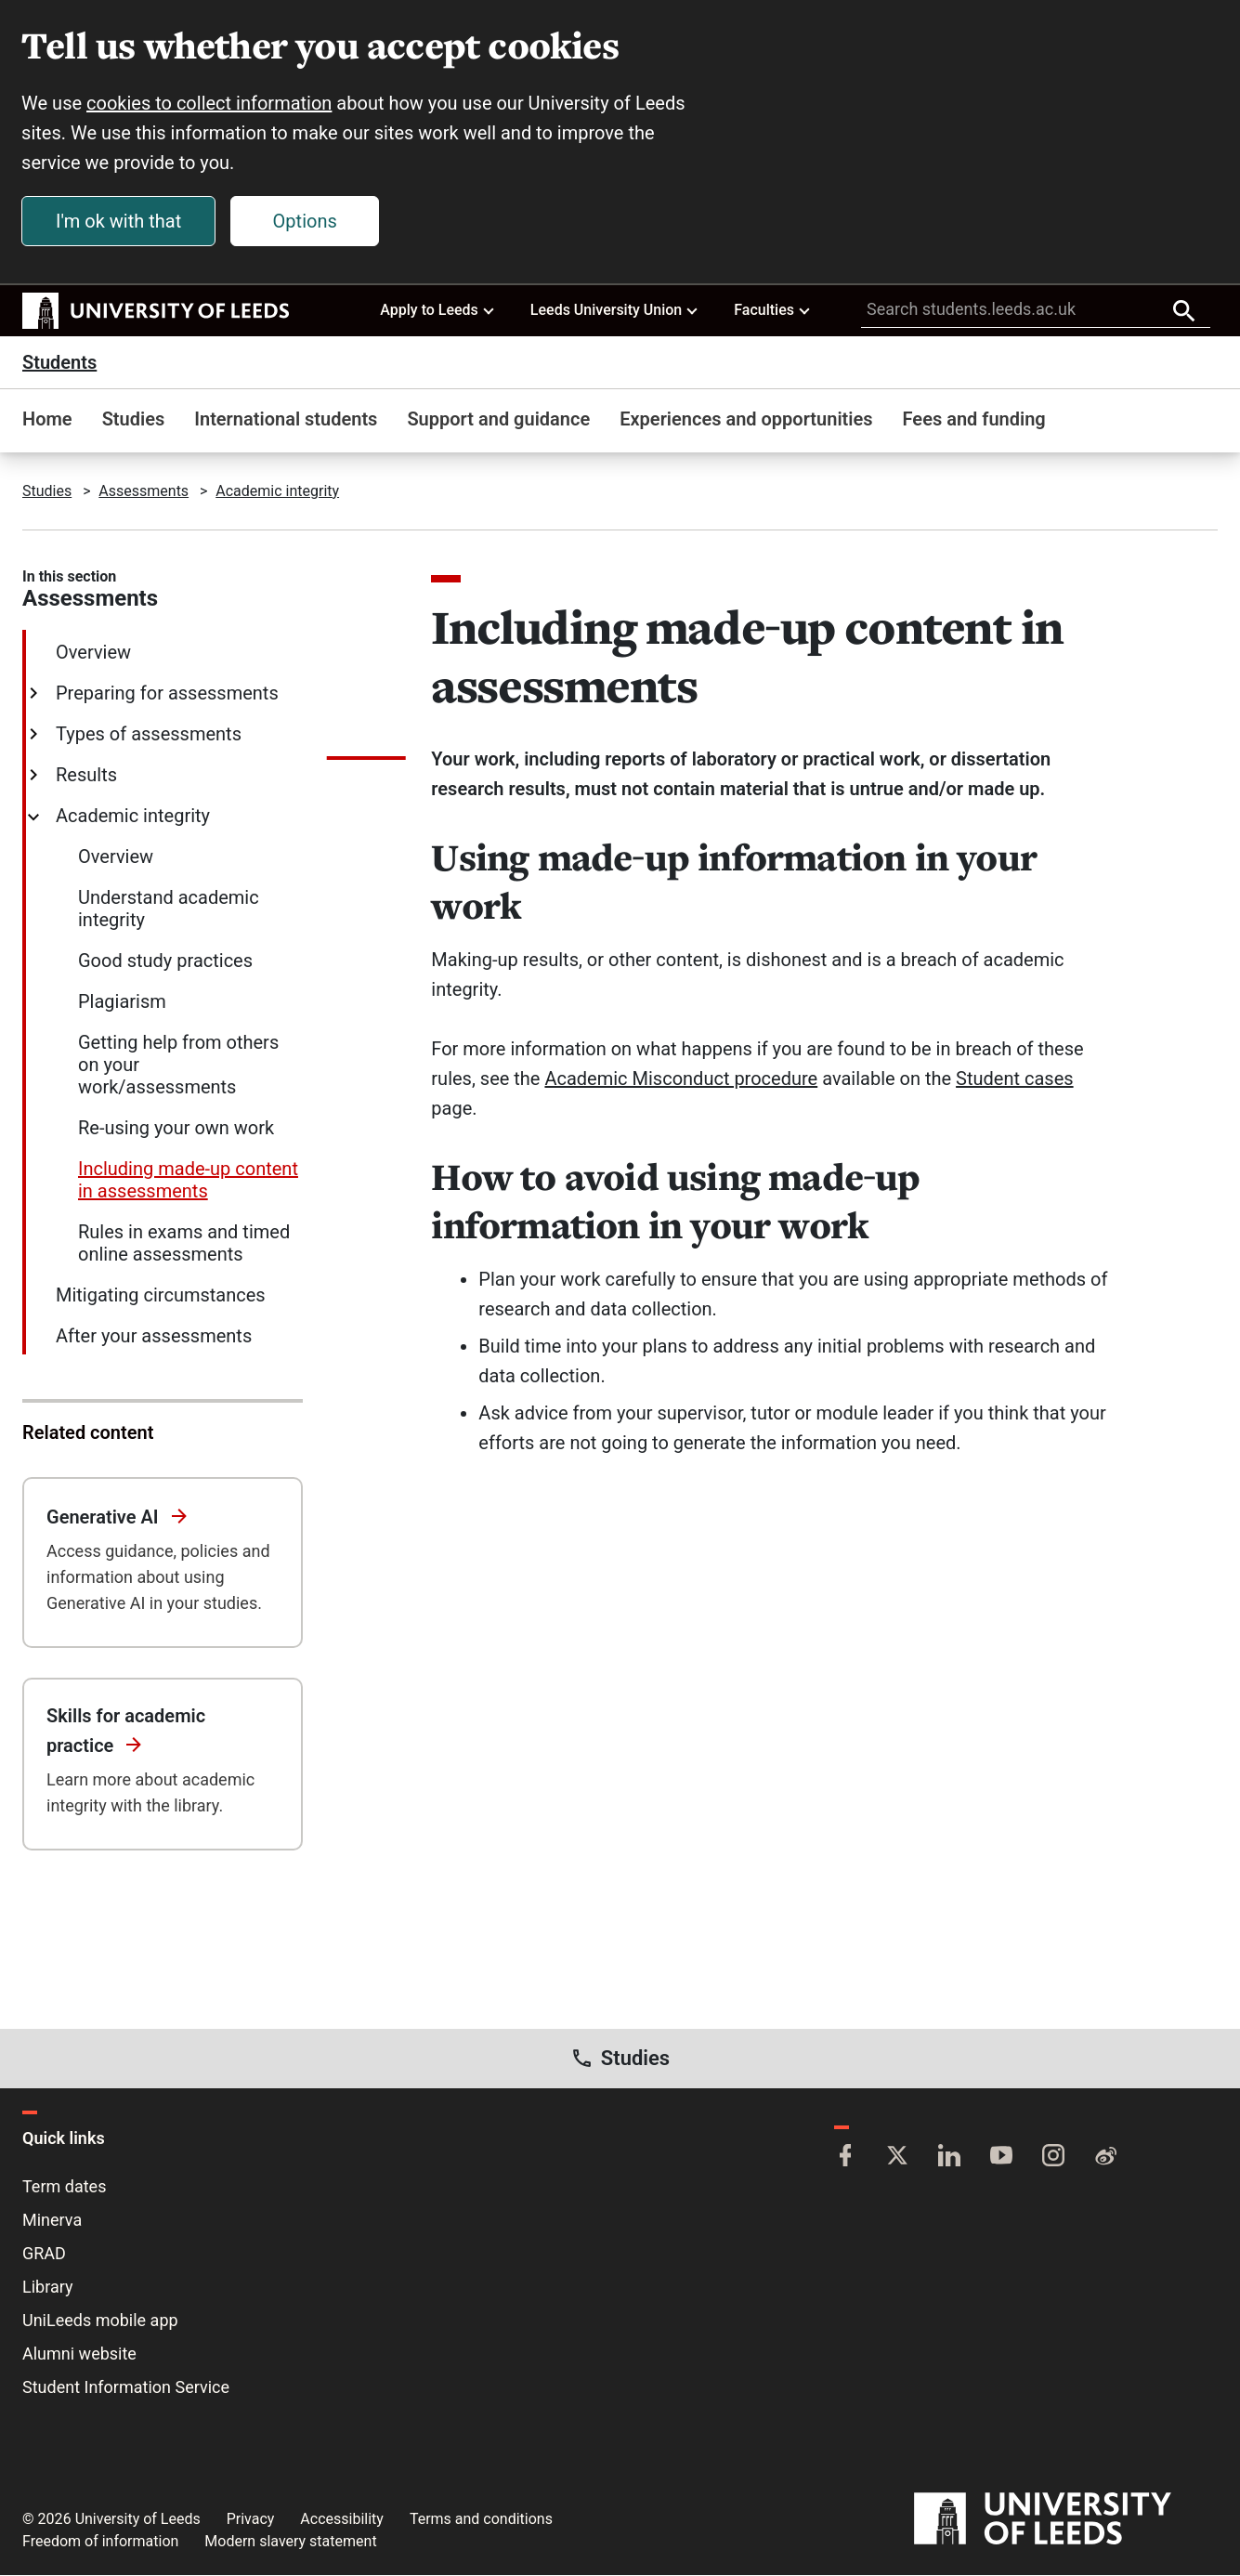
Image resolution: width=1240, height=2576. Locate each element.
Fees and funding (974, 420)
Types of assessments (146, 735)
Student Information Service (125, 2388)
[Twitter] (897, 2158)
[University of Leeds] (1066, 2520)
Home (47, 420)
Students (59, 363)
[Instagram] (1053, 2158)
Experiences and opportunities (746, 420)
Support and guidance (498, 420)
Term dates (64, 2187)
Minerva (52, 2220)
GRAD (44, 2254)
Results (84, 776)
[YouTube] (1001, 2158)
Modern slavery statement (290, 2542)
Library (47, 2287)
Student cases (1014, 1079)
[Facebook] (845, 2158)
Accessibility (342, 2520)
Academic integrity (277, 492)
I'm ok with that (119, 222)
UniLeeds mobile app (100, 2321)
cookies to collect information (210, 104)
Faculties (773, 310)
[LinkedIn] (949, 2158)
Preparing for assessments (165, 694)
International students (285, 420)
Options (306, 222)
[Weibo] (1105, 2158)
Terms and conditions (481, 2520)
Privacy (251, 2520)
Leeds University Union (615, 310)
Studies (133, 420)
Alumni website (79, 2354)
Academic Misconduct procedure (680, 1079)
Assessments (143, 492)
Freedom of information (100, 2542)
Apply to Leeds (438, 310)
